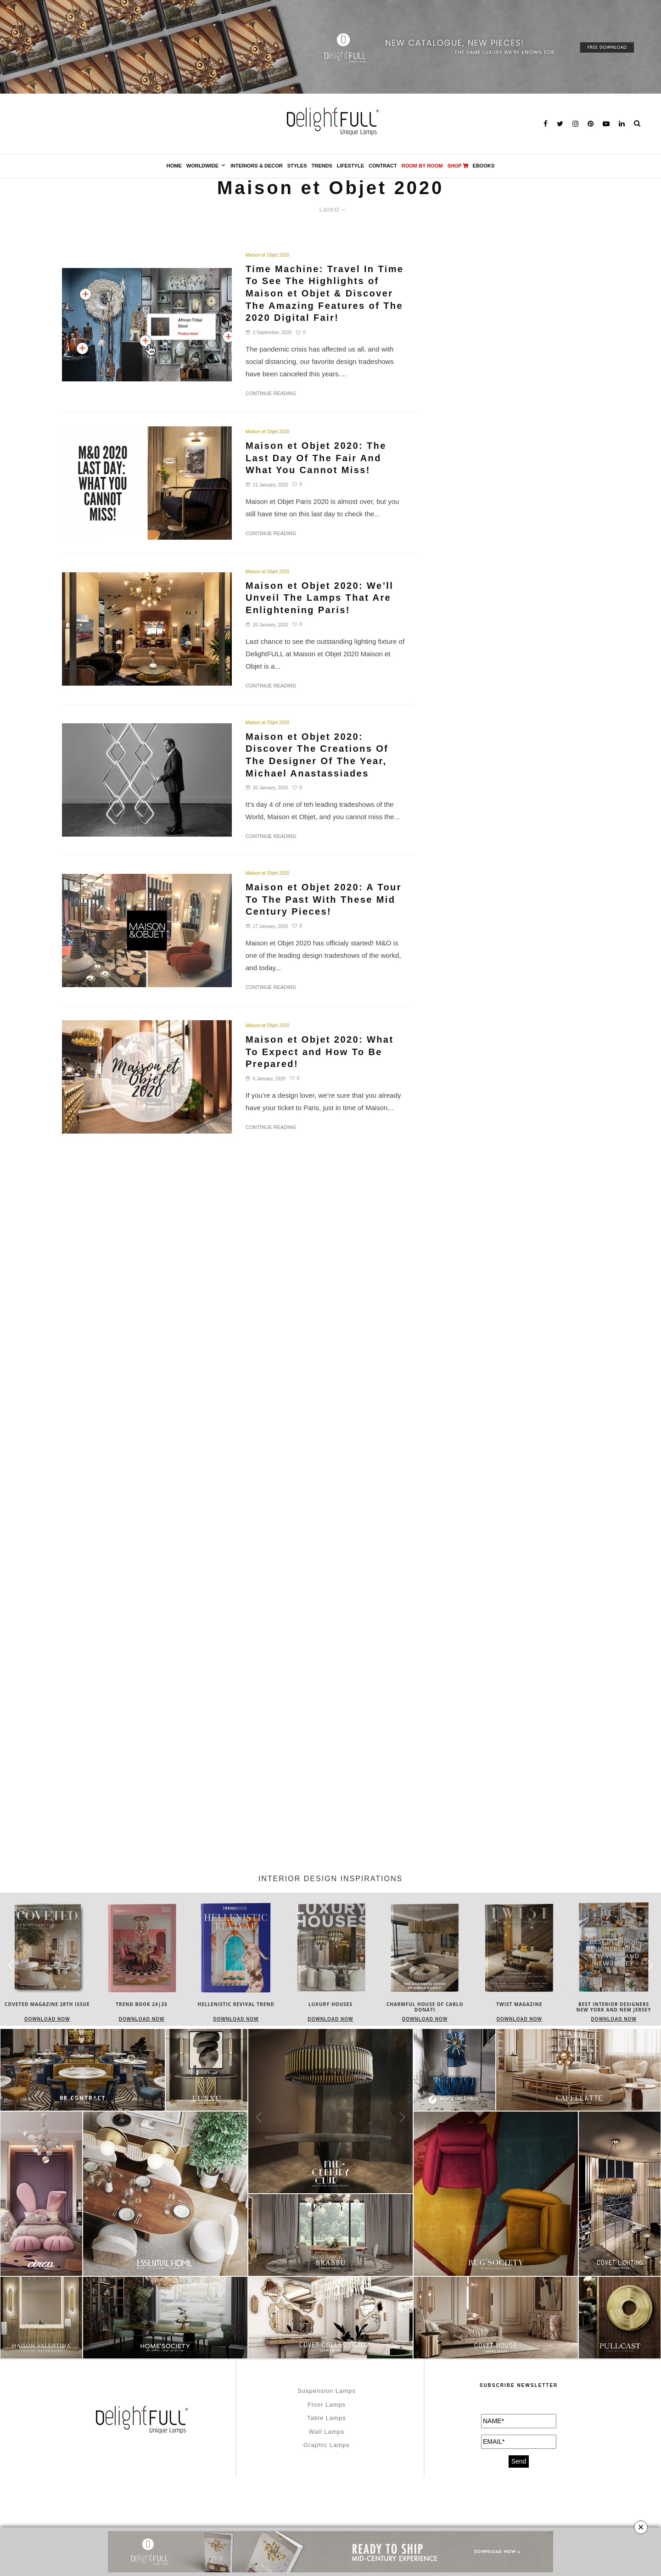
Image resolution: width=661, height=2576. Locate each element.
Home (174, 165)
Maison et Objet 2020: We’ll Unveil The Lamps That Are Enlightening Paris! (319, 598)
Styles (297, 165)
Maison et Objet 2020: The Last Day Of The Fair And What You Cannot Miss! (316, 458)
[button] (650, 1965)
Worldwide (202, 165)
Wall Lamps (326, 2431)
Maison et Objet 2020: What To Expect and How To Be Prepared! (319, 1051)
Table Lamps (326, 2417)
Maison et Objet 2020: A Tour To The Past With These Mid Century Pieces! (324, 899)
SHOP (457, 165)
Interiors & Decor (256, 165)
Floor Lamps (327, 2404)
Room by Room (422, 165)
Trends (322, 165)
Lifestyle (350, 165)
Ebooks (484, 165)
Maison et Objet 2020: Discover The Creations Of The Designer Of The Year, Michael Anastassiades (317, 755)
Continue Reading (271, 393)
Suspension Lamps (326, 2390)
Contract (383, 165)
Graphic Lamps (326, 2445)
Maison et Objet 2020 (267, 254)
